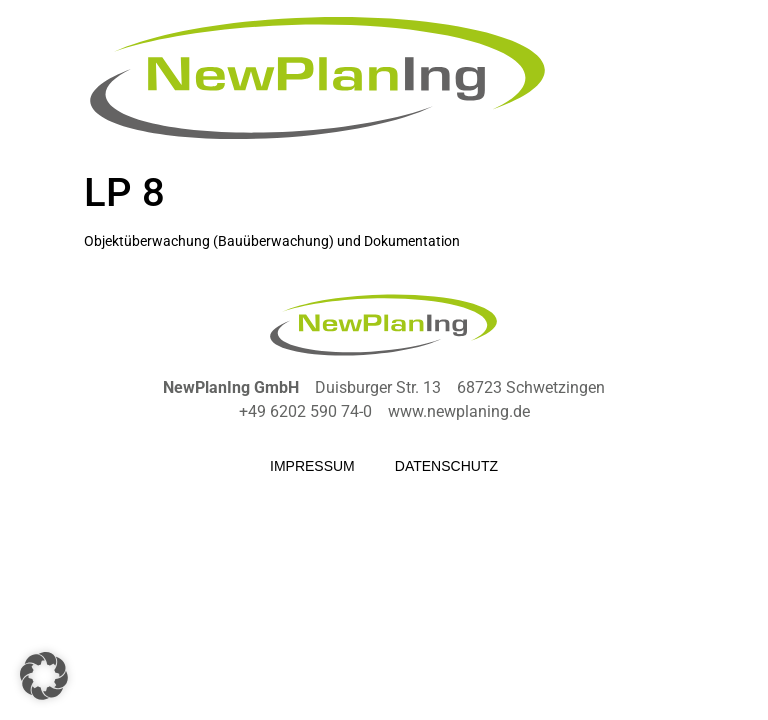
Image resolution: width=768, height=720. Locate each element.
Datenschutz (446, 466)
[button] (44, 676)
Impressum (312, 466)
